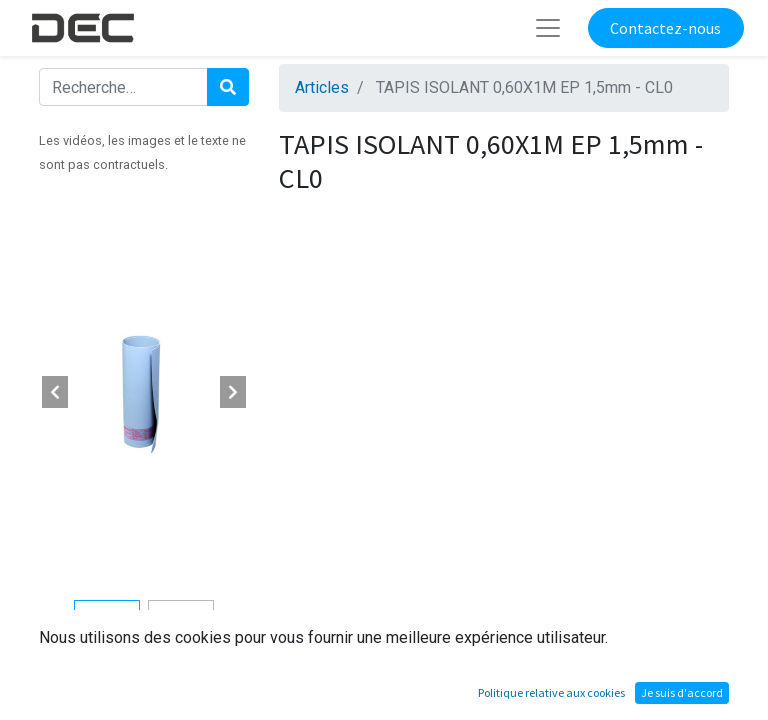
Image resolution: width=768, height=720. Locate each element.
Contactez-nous (665, 28)
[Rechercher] (228, 87)
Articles (322, 87)
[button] (55, 392)
